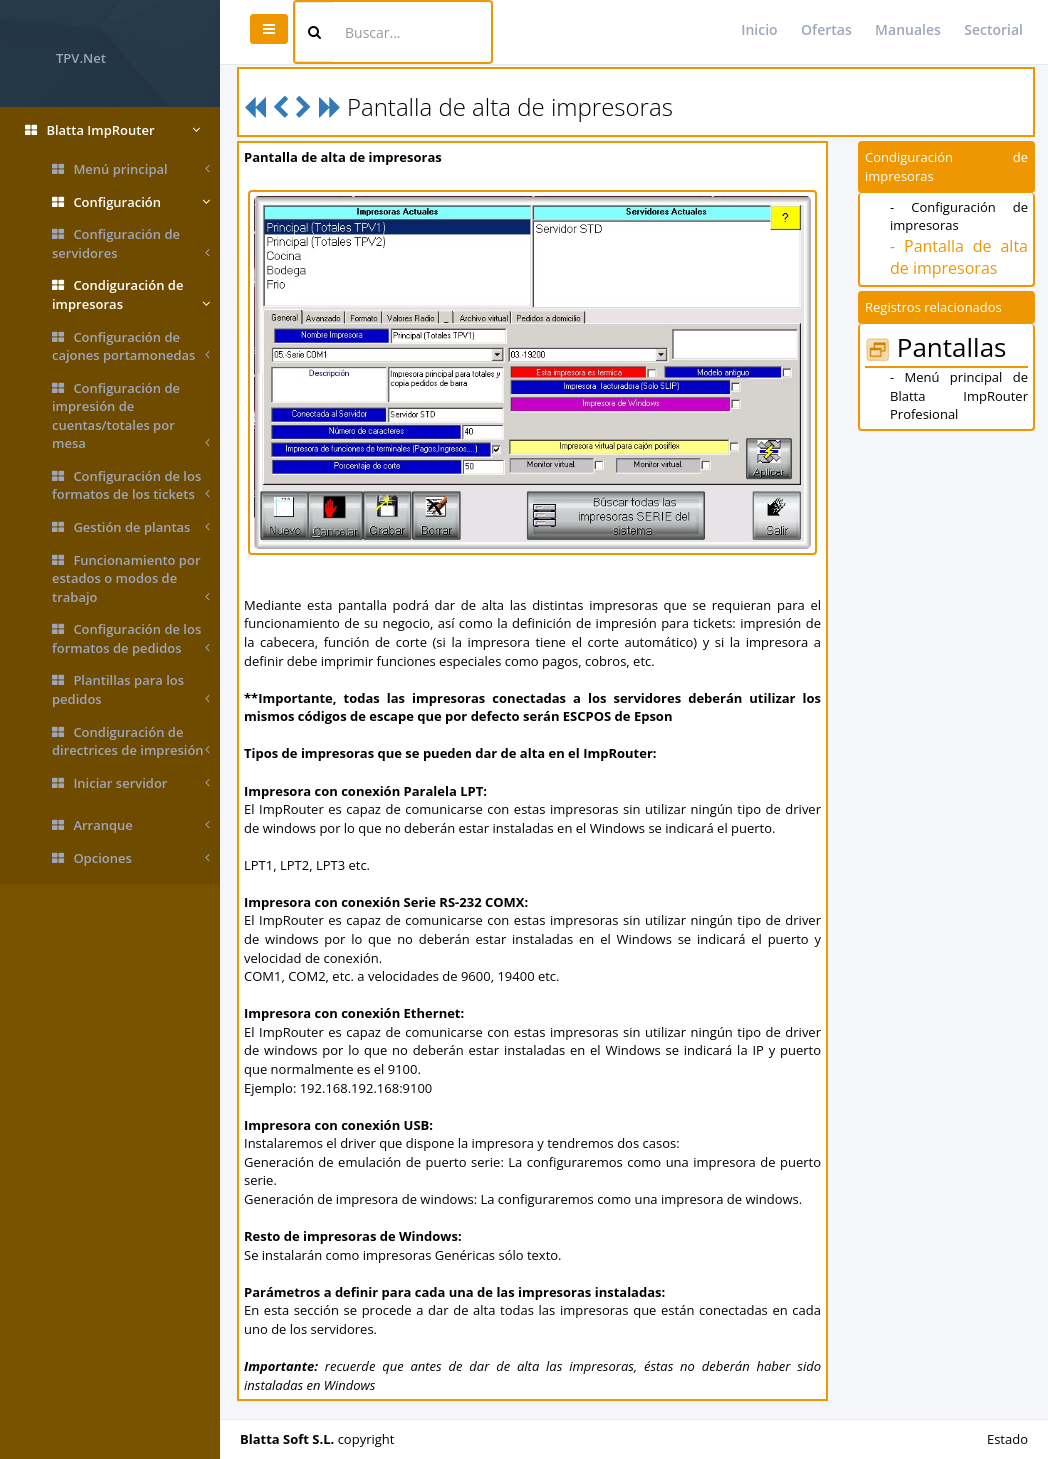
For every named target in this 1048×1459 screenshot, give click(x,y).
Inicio (759, 29)
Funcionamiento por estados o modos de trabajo (131, 579)
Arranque (131, 825)
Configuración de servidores (131, 243)
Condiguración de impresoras (131, 294)
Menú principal (131, 169)
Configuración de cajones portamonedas (131, 346)
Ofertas (826, 29)
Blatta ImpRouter (112, 130)
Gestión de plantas (131, 527)
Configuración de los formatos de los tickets (131, 485)
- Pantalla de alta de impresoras (959, 257)
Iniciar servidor (131, 783)
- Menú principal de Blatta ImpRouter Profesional (959, 395)
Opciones (131, 858)
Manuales (908, 29)
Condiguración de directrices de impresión (131, 741)
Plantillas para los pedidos (131, 689)
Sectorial (993, 29)
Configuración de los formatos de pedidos (131, 638)
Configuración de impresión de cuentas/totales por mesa (131, 416)
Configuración (131, 202)
